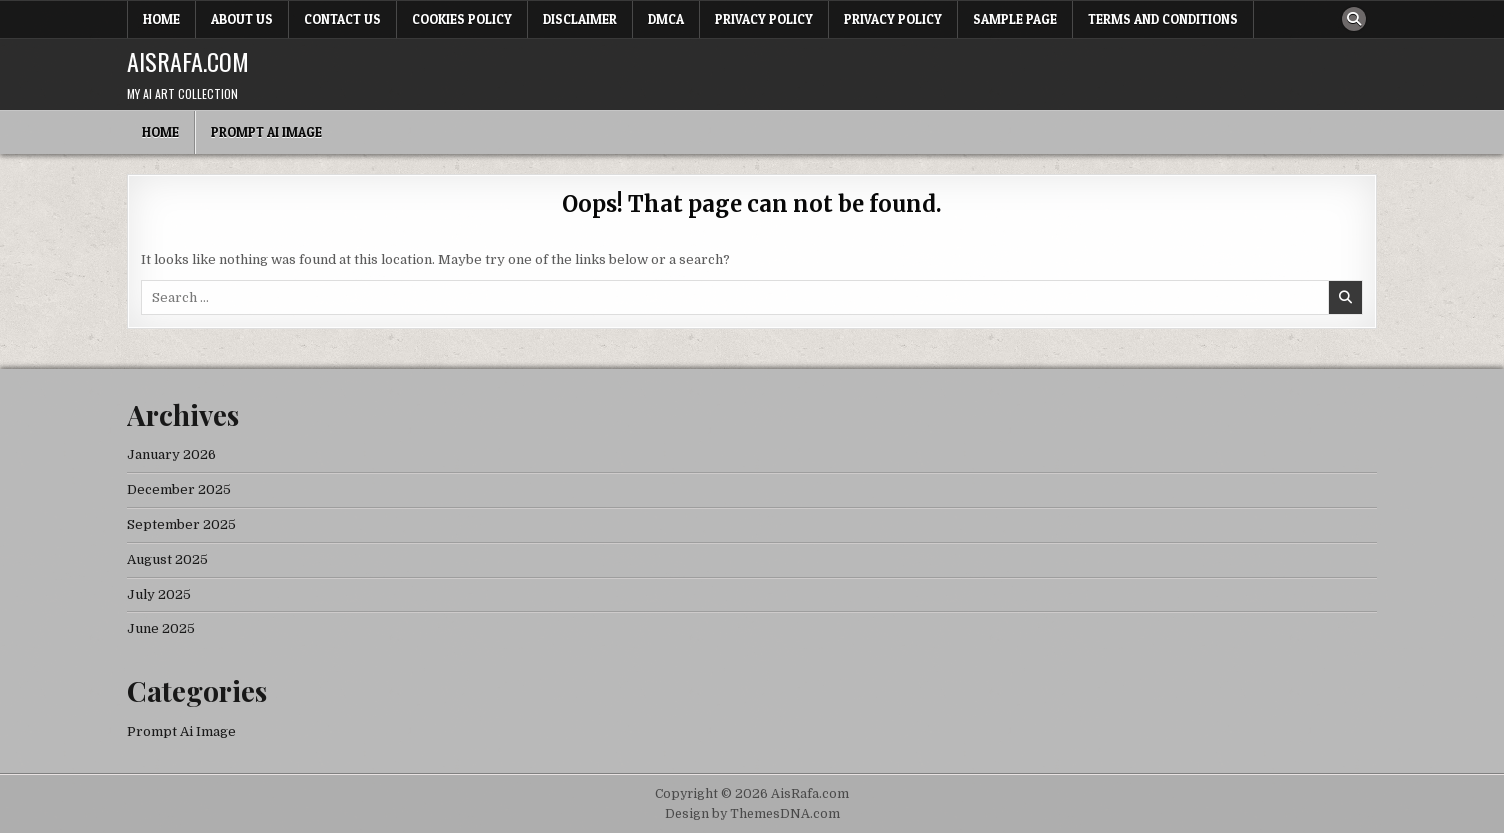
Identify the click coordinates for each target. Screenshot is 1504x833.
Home (161, 19)
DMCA (666, 19)
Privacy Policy (764, 19)
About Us (242, 19)
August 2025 (167, 559)
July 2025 (159, 594)
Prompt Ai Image (266, 132)
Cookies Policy (462, 19)
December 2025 (179, 489)
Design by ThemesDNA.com (752, 814)
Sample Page (1015, 19)
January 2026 (171, 454)
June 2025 (161, 628)
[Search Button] (1354, 19)
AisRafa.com (188, 61)
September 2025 (181, 524)
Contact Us (342, 19)
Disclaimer (580, 19)
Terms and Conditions (1163, 19)
